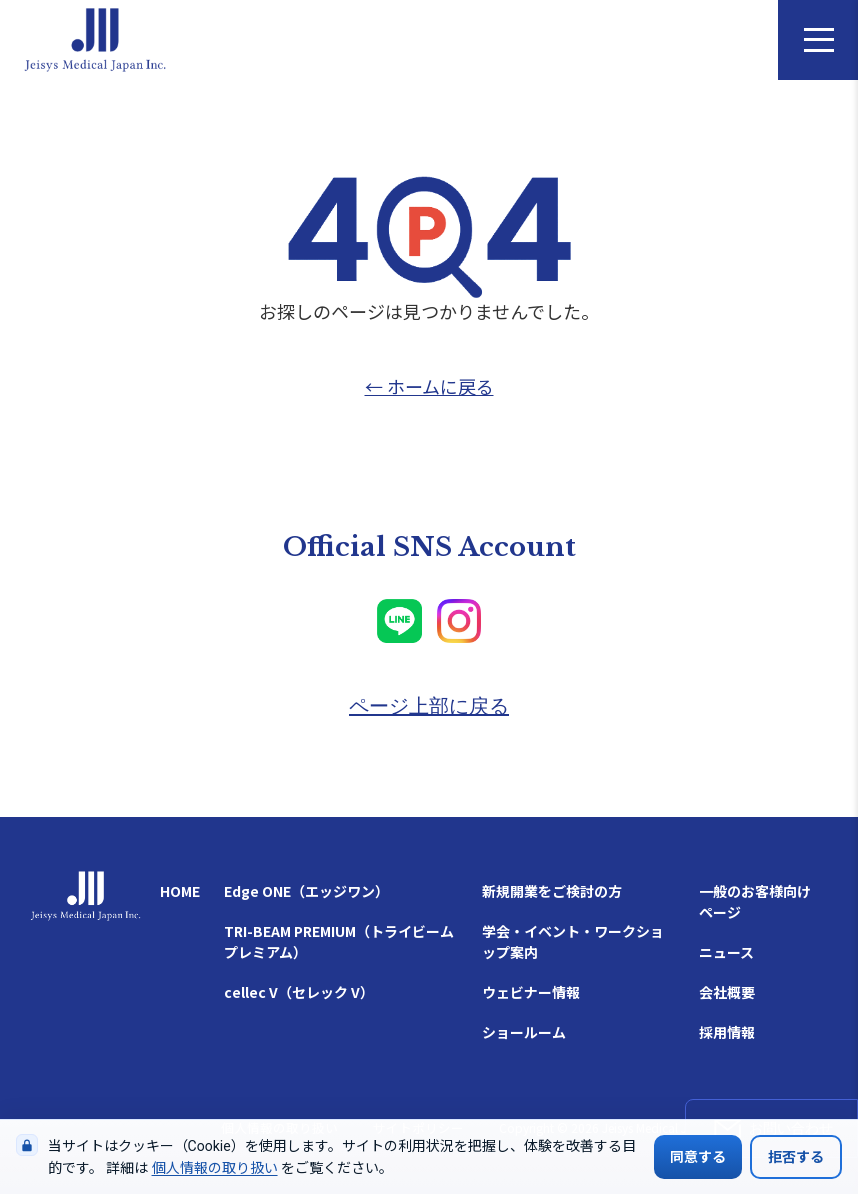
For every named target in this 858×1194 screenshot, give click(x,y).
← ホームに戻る (429, 386)
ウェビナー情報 (531, 992)
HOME (180, 891)
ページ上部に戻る (429, 706)
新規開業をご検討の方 (552, 891)
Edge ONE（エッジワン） (306, 891)
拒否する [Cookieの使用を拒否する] (796, 1157)
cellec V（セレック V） (299, 992)
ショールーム (524, 1032)
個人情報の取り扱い (215, 1168)
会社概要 (727, 992)
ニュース (726, 952)
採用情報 (727, 1032)
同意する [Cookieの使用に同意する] (698, 1157)
